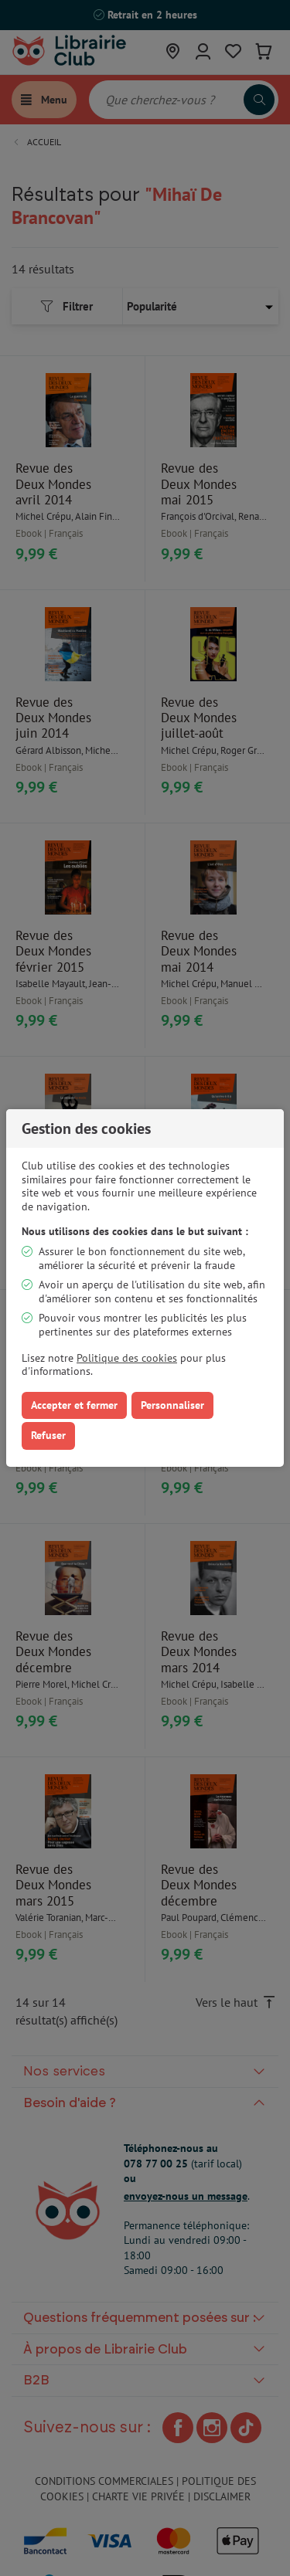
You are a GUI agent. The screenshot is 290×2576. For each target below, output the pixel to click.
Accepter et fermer (74, 1405)
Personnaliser (172, 1405)
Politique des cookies (127, 1358)
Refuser (48, 1435)
